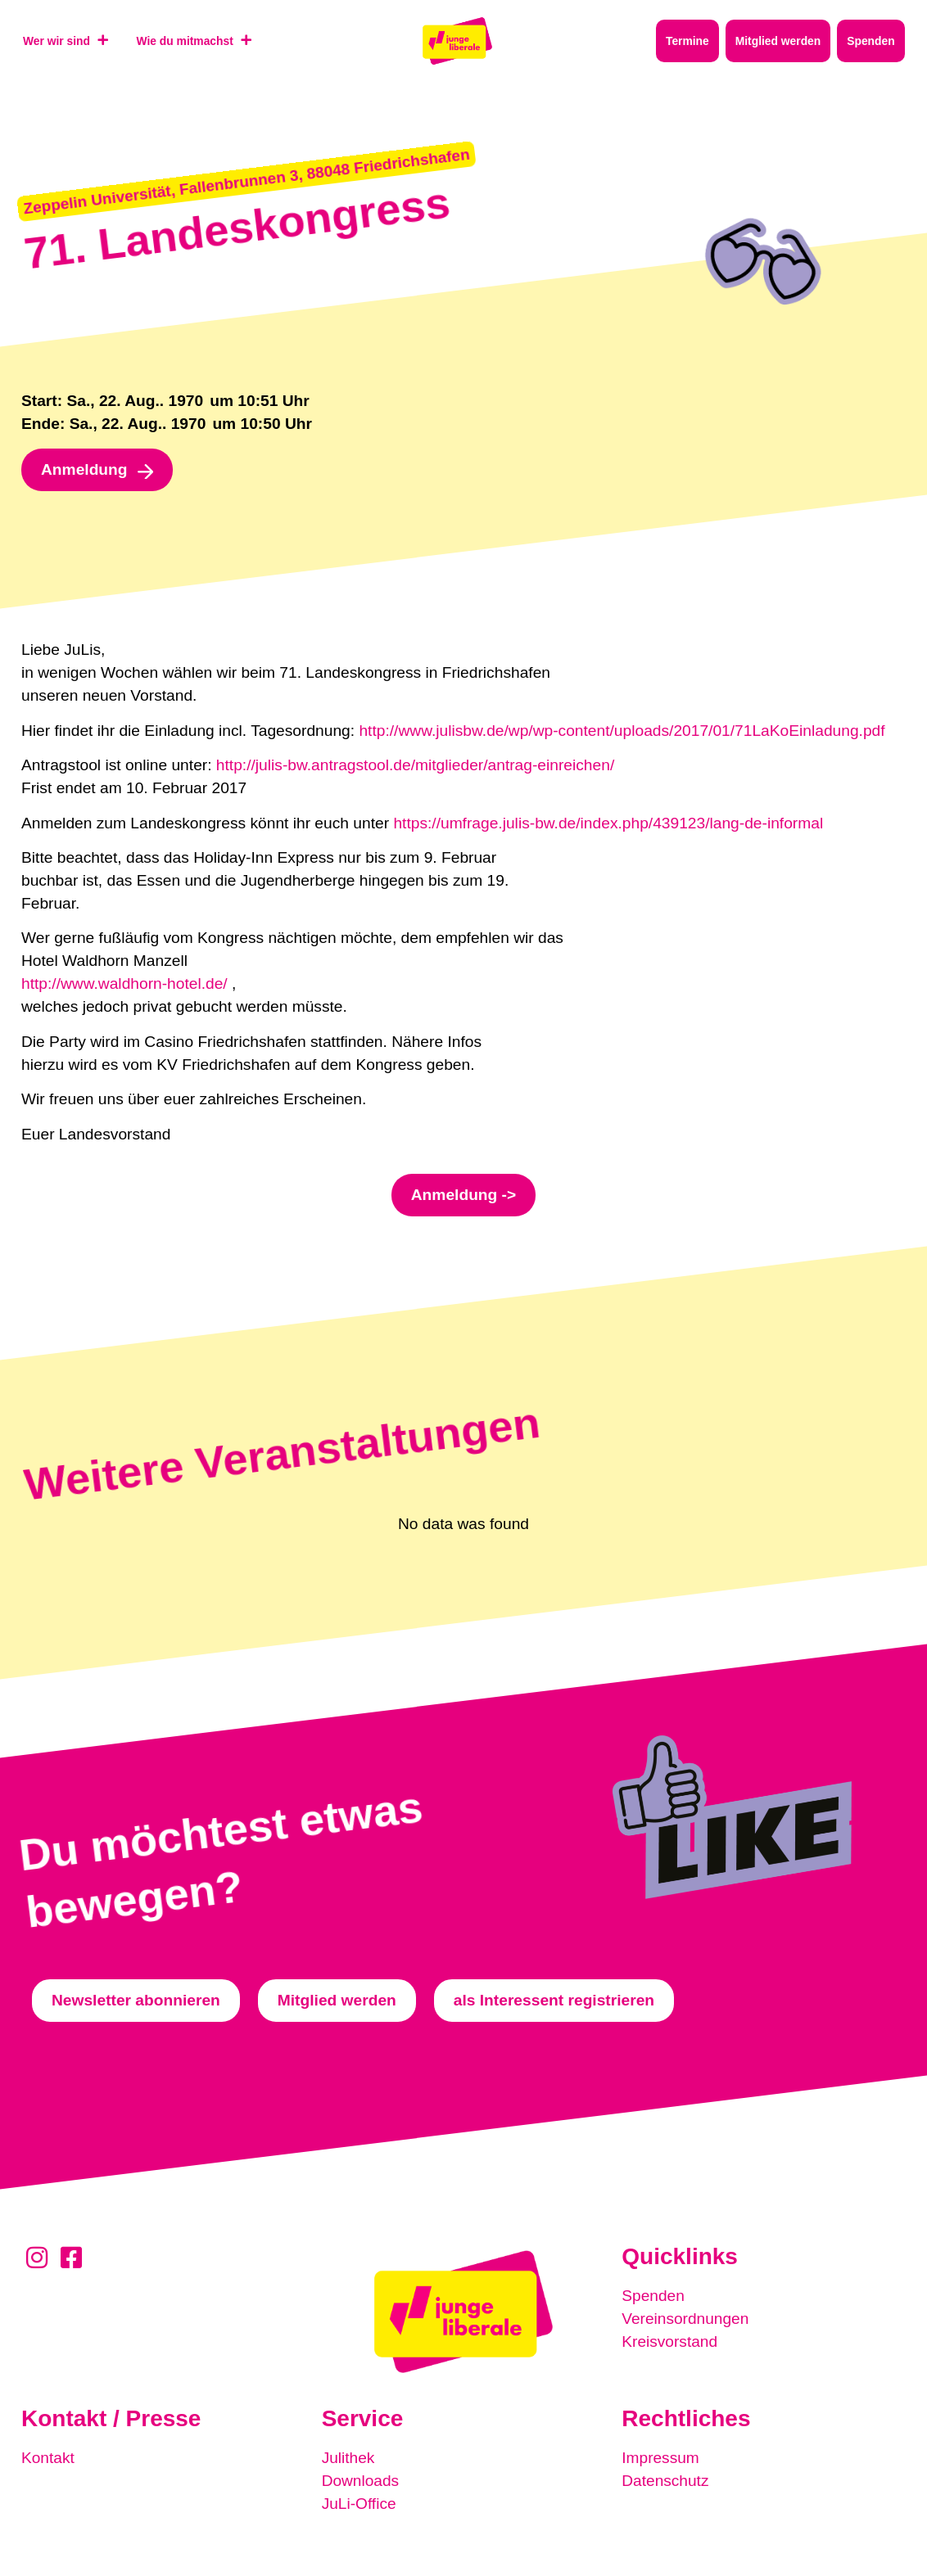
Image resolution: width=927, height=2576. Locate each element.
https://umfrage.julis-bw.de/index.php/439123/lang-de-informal (608, 823)
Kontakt (48, 2457)
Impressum (660, 2457)
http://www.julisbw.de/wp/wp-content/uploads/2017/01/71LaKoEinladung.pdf (621, 730)
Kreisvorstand (669, 2341)
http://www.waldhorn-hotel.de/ (124, 983)
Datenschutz (665, 2480)
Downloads (361, 2480)
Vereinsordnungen (685, 2318)
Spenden (653, 2295)
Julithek (348, 2457)
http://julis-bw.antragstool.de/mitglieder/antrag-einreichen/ (415, 765)
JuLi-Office (359, 2503)
